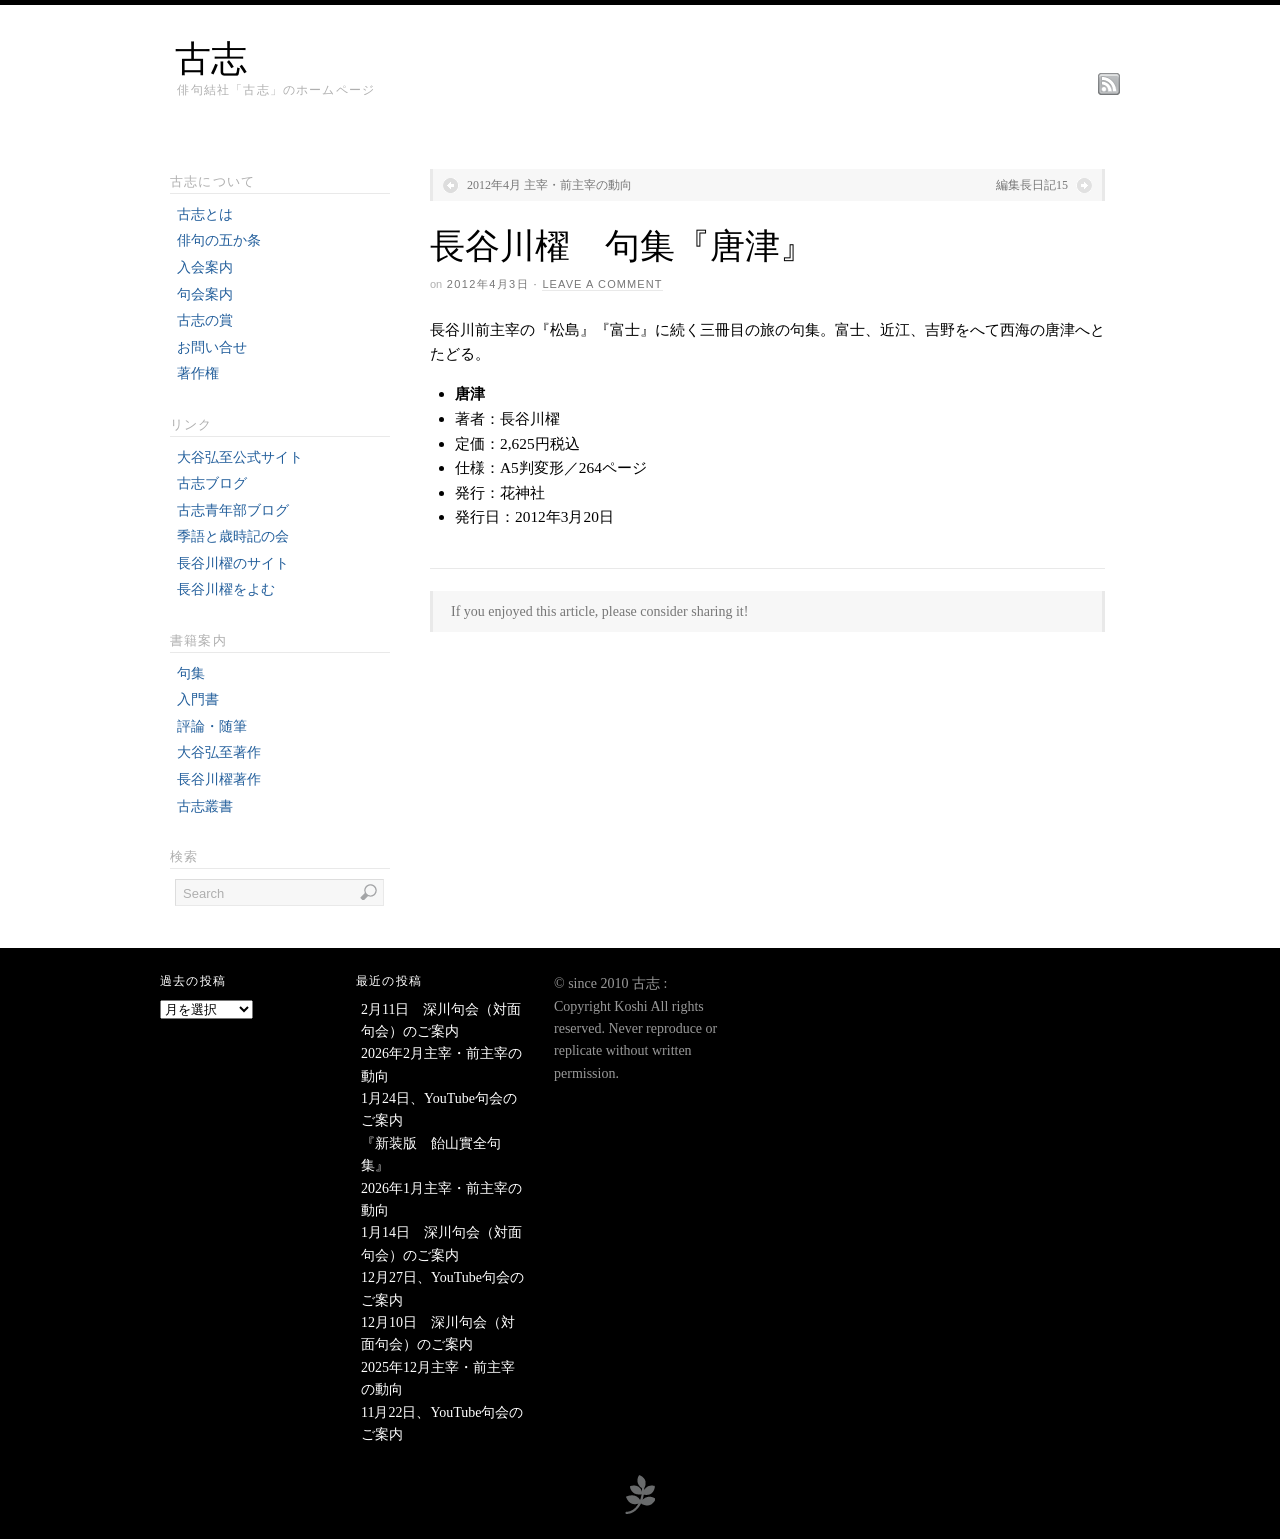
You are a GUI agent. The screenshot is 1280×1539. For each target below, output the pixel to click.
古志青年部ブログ (233, 510)
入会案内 (205, 267)
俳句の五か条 (219, 240)
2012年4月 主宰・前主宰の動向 (549, 185)
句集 (191, 673)
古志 (211, 59)
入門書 (198, 699)
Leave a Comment (602, 284)
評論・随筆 (212, 726)
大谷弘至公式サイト (240, 457)
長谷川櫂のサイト (233, 563)
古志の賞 (205, 320)
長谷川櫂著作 (219, 779)
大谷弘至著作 (219, 752)
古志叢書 (205, 806)
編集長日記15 (1032, 185)
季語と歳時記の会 (233, 536)
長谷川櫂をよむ (226, 589)
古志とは (205, 214)
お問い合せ (212, 347)
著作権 (198, 373)
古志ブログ (212, 483)
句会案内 (205, 294)
